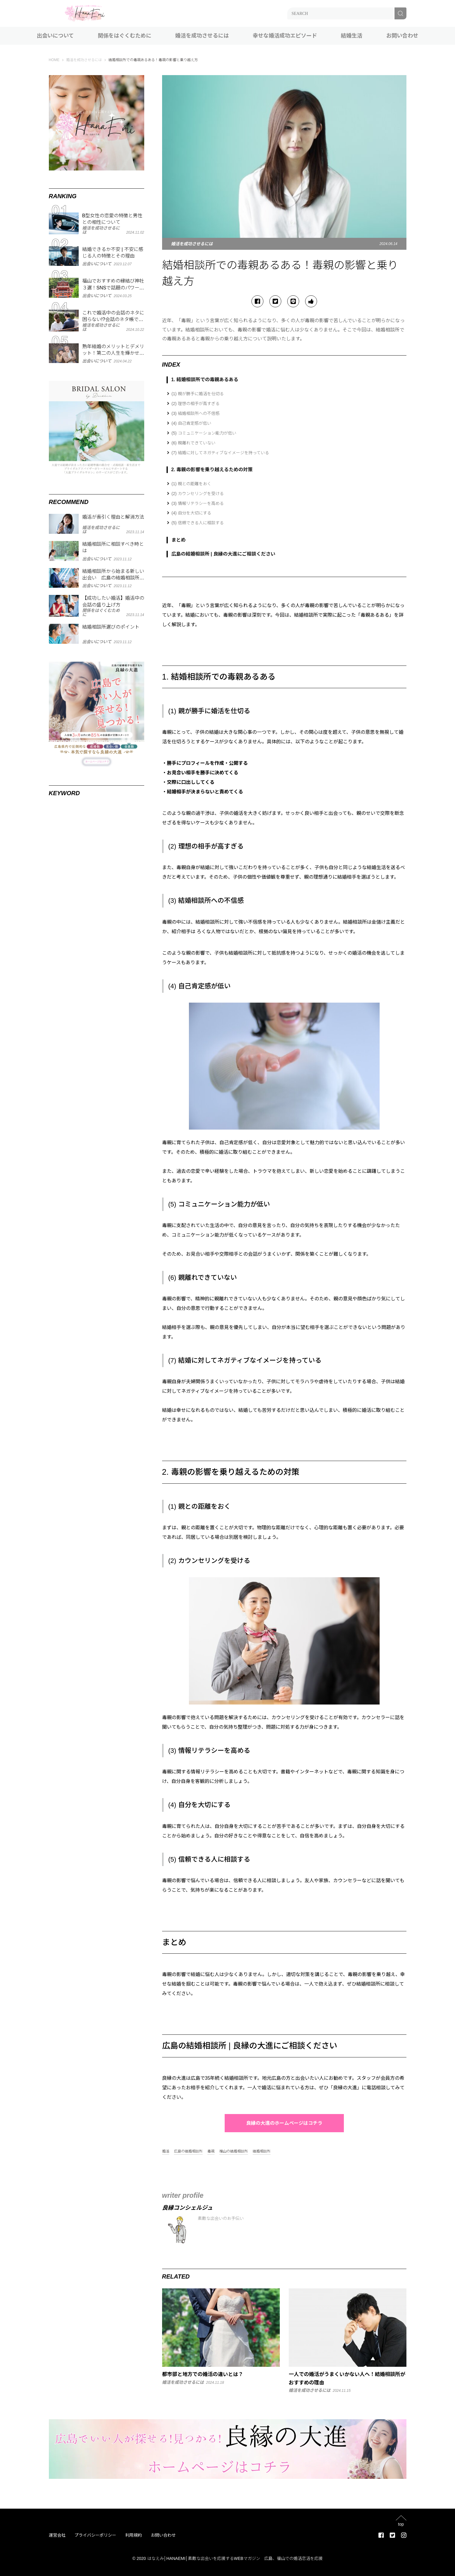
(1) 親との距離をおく (191, 483)
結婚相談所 (262, 2151)
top (401, 2524)
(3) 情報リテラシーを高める (198, 503)
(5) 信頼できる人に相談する (198, 522)
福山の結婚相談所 (233, 2151)
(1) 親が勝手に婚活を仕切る (198, 393)
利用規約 (133, 2535)
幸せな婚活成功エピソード (285, 36)
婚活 (165, 2151)
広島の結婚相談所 (188, 2151)
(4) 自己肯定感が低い (191, 423)
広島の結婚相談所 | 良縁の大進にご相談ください (223, 553)
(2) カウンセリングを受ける (198, 493)
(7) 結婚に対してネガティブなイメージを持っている (220, 452)
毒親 (211, 2151)
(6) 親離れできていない (193, 443)
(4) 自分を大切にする (191, 513)
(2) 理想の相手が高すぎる (196, 403)
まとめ (178, 539)
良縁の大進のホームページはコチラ (284, 2123)
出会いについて (55, 36)
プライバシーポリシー (95, 2535)
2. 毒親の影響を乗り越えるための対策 (212, 469)
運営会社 (57, 2535)
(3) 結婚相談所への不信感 (196, 413)
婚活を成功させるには (202, 36)
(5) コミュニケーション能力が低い (204, 433)
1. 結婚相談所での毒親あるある (205, 379)
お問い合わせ (402, 36)
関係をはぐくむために (124, 36)
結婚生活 (351, 36)
